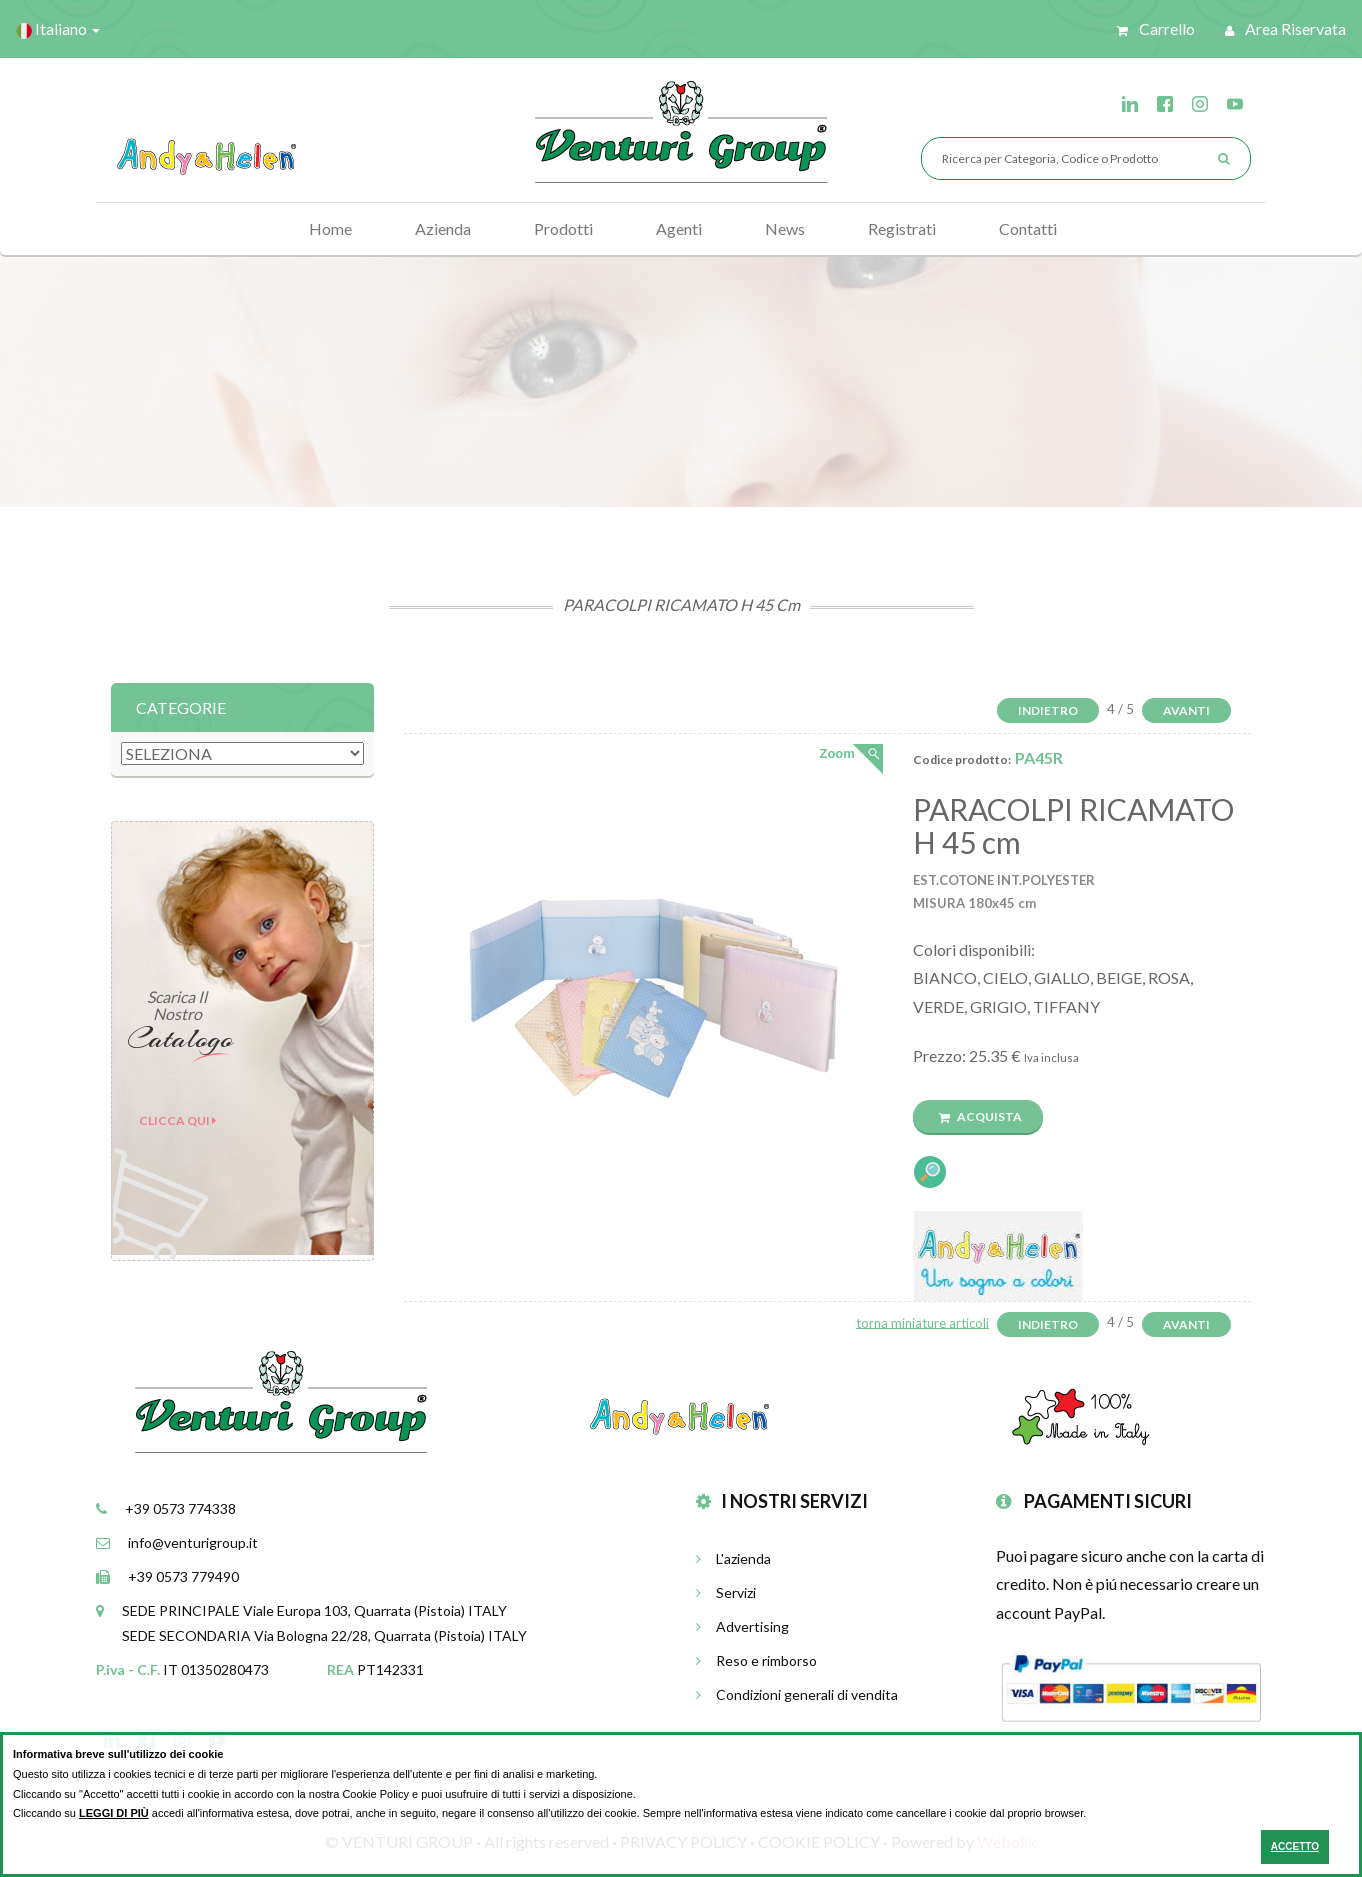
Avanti (1186, 710)
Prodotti (563, 228)
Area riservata (1285, 28)
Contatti (1028, 228)
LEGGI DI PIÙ (114, 1813)
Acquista (980, 1116)
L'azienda (733, 1558)
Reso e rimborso (756, 1660)
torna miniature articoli (922, 1322)
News (785, 228)
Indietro (1048, 710)
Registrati (902, 228)
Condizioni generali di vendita (797, 1694)
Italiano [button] (58, 29)
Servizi (726, 1592)
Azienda (443, 228)
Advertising (742, 1626)
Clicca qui (177, 1120)
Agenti (679, 228)
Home (330, 228)
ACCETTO (1295, 1846)
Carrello (1156, 28)
